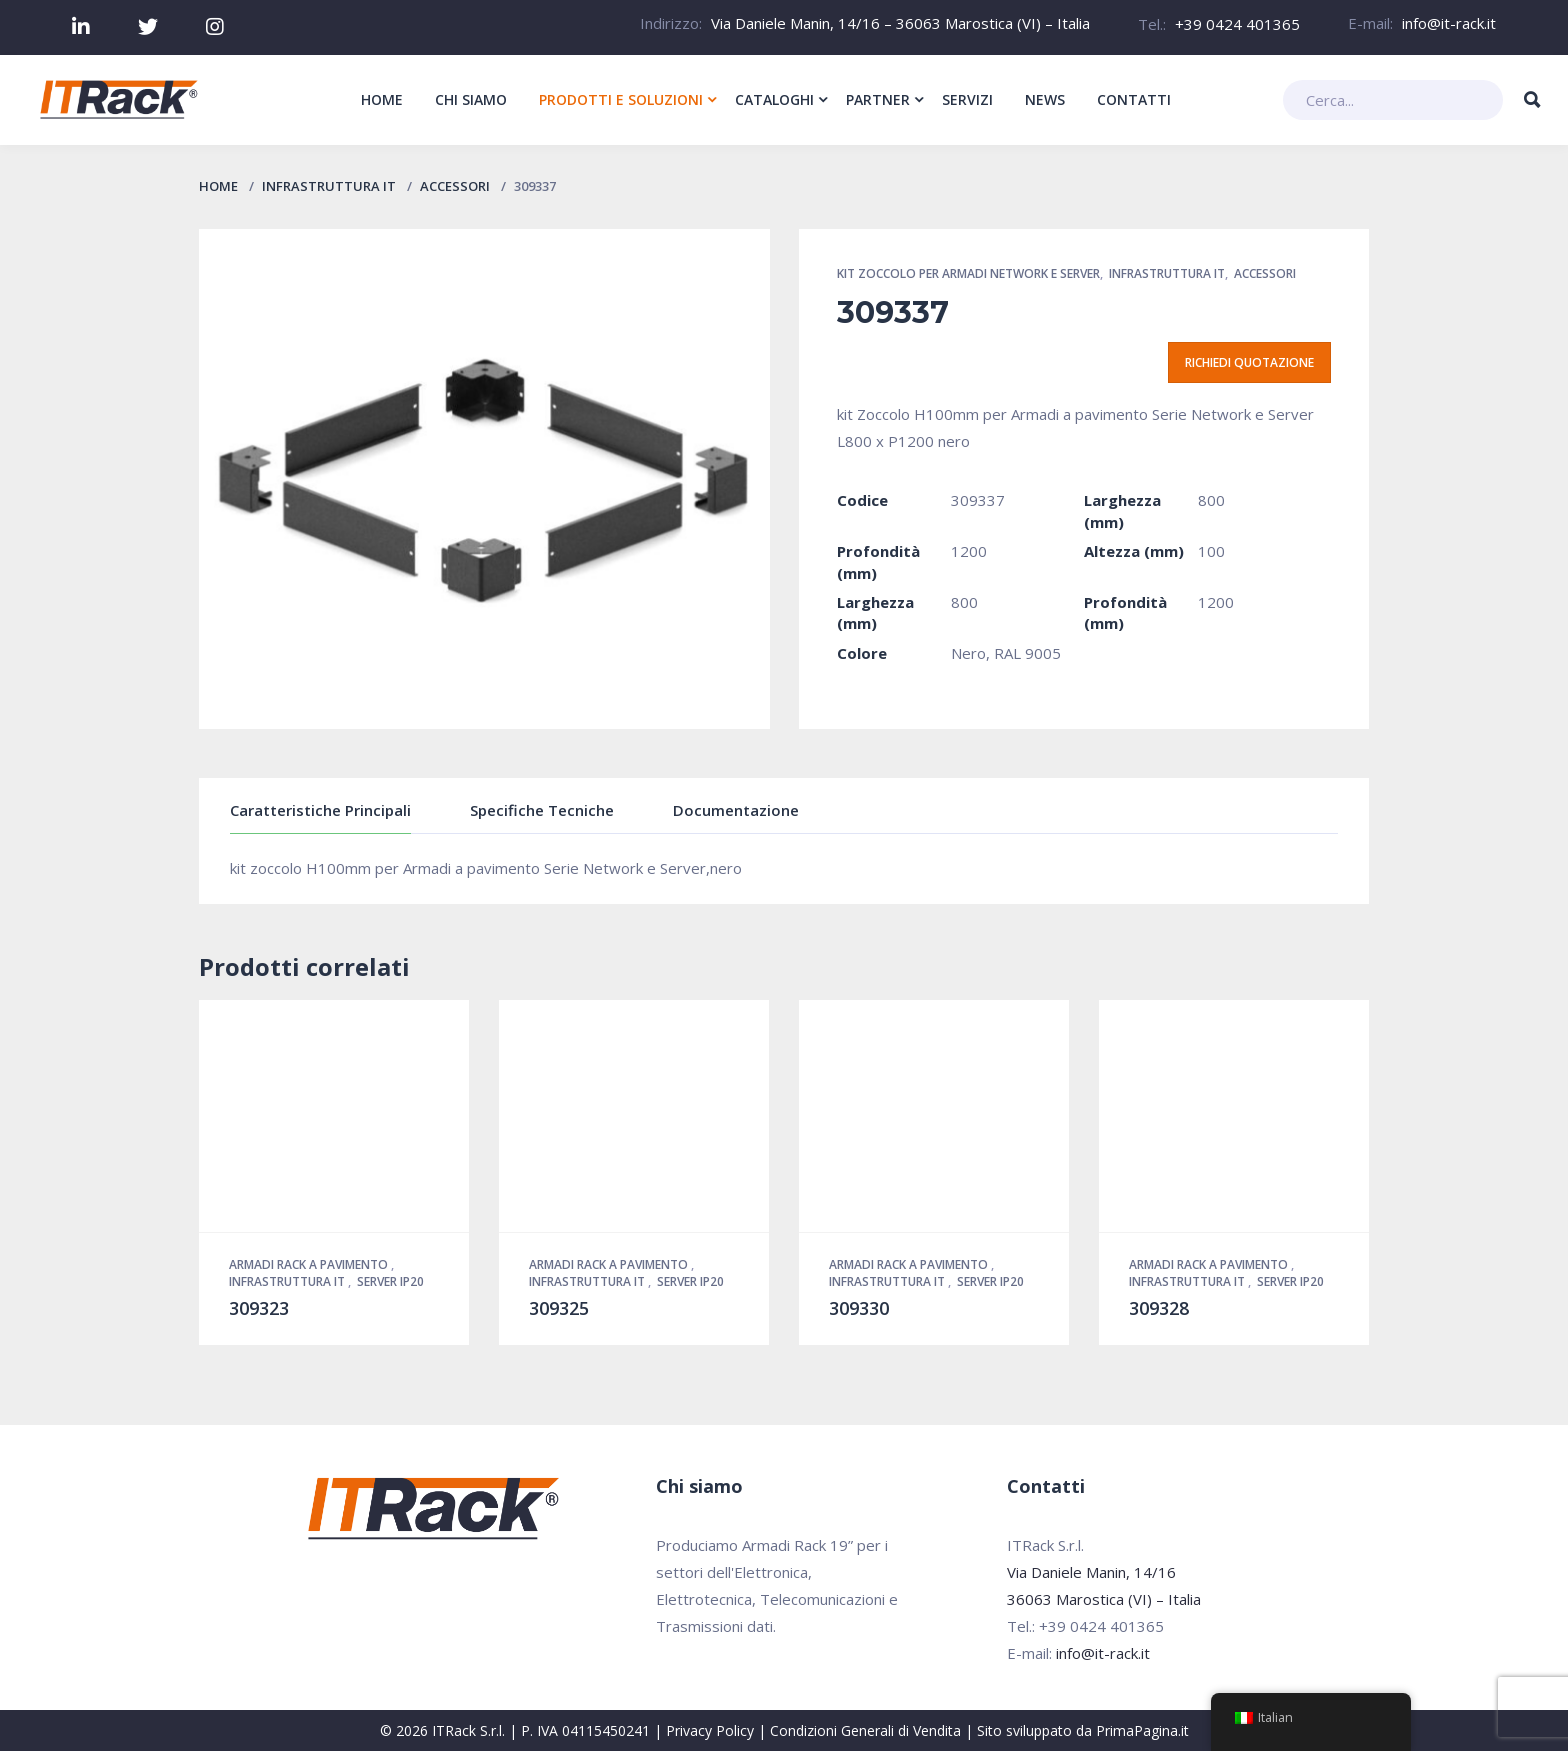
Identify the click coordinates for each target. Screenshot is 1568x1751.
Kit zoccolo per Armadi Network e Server (968, 273)
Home (218, 186)
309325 (559, 1308)
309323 (259, 1308)
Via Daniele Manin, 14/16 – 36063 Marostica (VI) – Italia (900, 23)
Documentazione (736, 810)
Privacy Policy (710, 1730)
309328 (1159, 1308)
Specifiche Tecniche (542, 810)
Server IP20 (390, 1281)
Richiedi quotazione (1249, 362)
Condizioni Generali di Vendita (865, 1730)
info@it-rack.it (1449, 23)
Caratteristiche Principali (320, 810)
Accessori (455, 186)
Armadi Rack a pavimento (310, 1264)
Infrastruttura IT (329, 186)
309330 (859, 1308)
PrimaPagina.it (1142, 1730)
